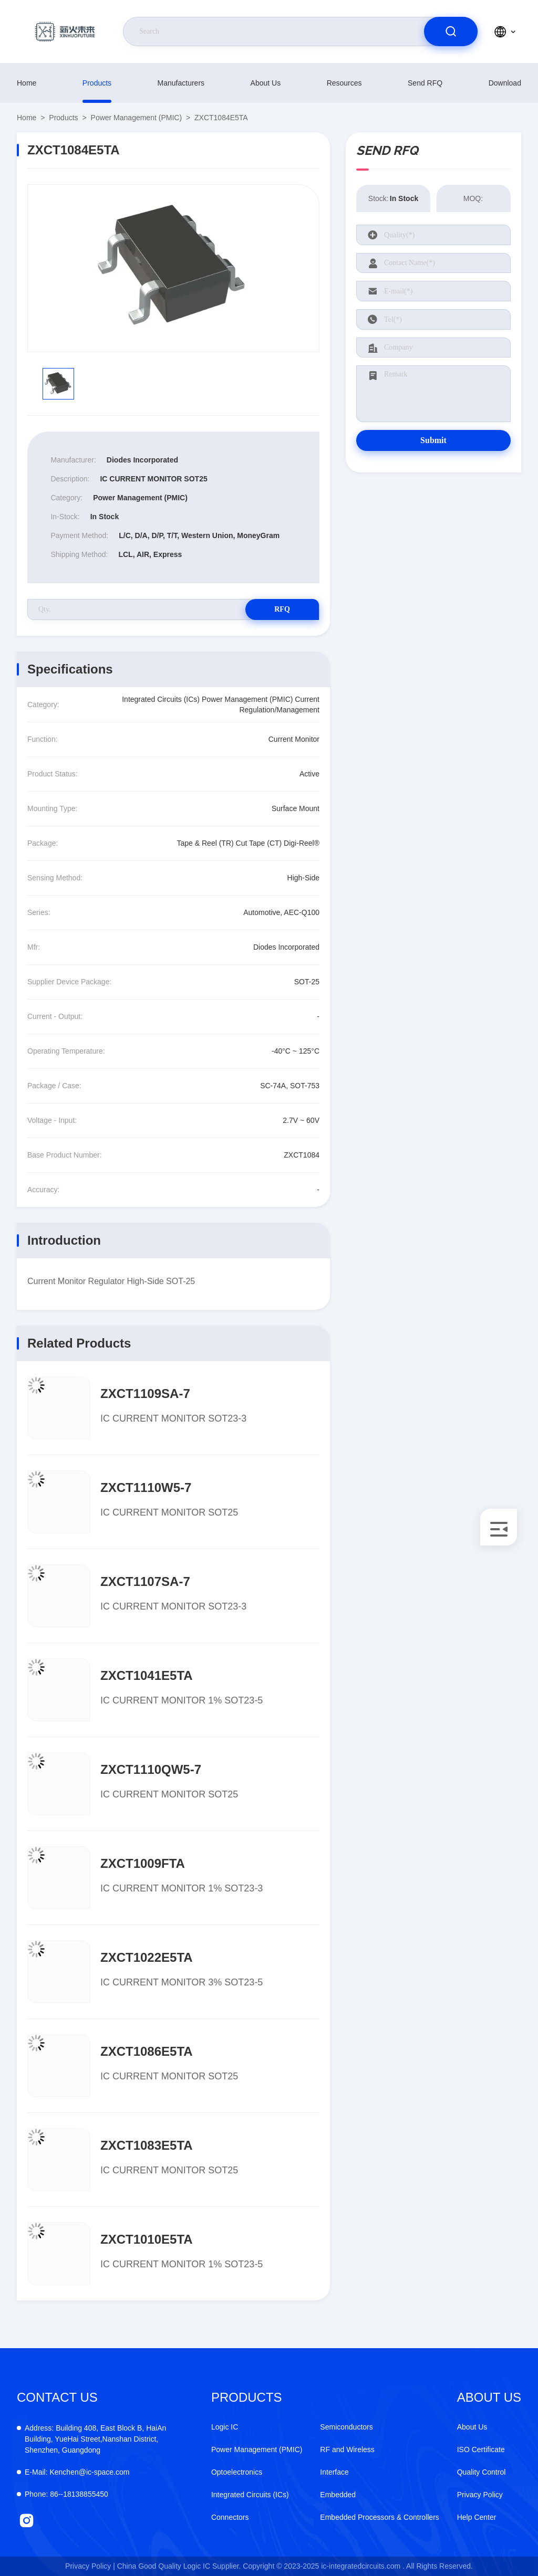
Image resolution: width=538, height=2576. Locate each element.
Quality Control (481, 2472)
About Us (266, 83)
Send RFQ (425, 83)
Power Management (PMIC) (136, 117)
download (505, 83)
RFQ (282, 609)
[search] (451, 31)
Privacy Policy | (90, 2566)
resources (344, 83)
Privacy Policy (480, 2494)
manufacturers (181, 83)
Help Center (476, 2517)
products (96, 83)
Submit (433, 440)
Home (26, 83)
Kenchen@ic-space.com (77, 2472)
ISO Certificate (481, 2449)
